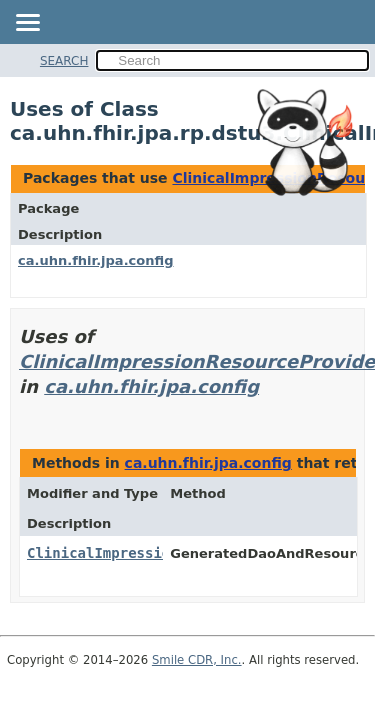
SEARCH (64, 61)
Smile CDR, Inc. (197, 660)
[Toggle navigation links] (27, 24)
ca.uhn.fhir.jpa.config (95, 260)
